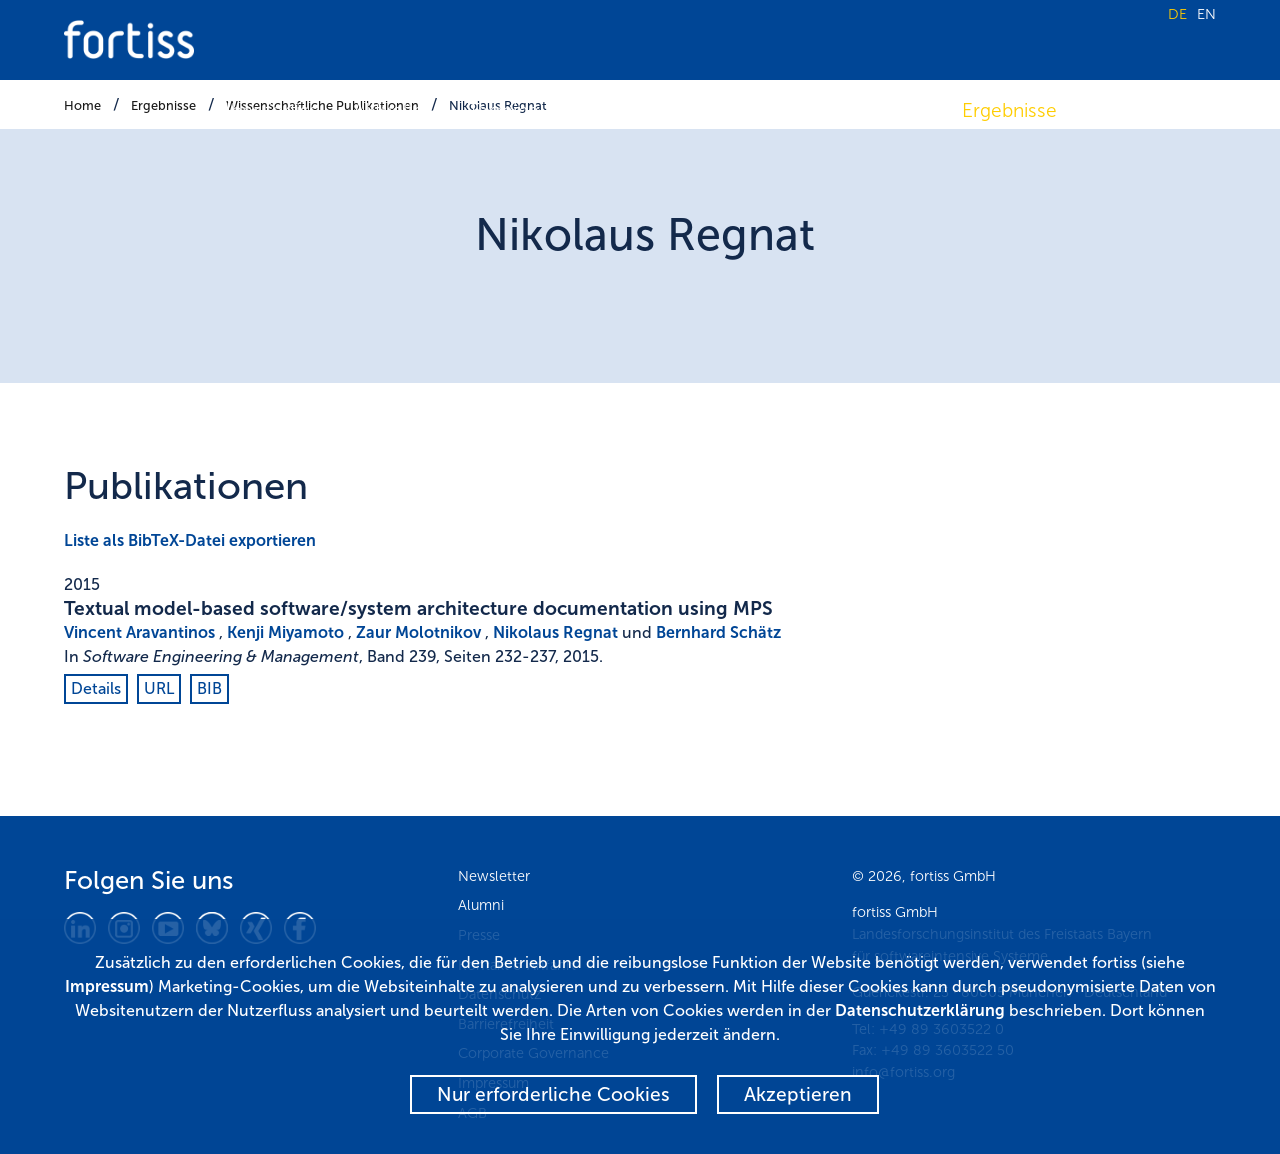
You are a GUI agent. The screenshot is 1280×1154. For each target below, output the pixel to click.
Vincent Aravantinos (139, 632)
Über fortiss (267, 110)
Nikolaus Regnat (555, 632)
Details (96, 688)
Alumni (481, 905)
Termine (503, 110)
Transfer (892, 110)
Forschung (620, 110)
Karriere (1126, 110)
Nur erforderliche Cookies (553, 1094)
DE (1177, 14)
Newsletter (494, 876)
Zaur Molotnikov (418, 632)
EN (1206, 14)
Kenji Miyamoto (285, 632)
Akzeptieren (798, 1094)
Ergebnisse (1009, 110)
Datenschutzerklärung (920, 1010)
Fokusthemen (762, 110)
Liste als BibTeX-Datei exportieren (190, 540)
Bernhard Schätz (718, 632)
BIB (209, 688)
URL (159, 688)
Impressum (107, 986)
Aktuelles (393, 110)
